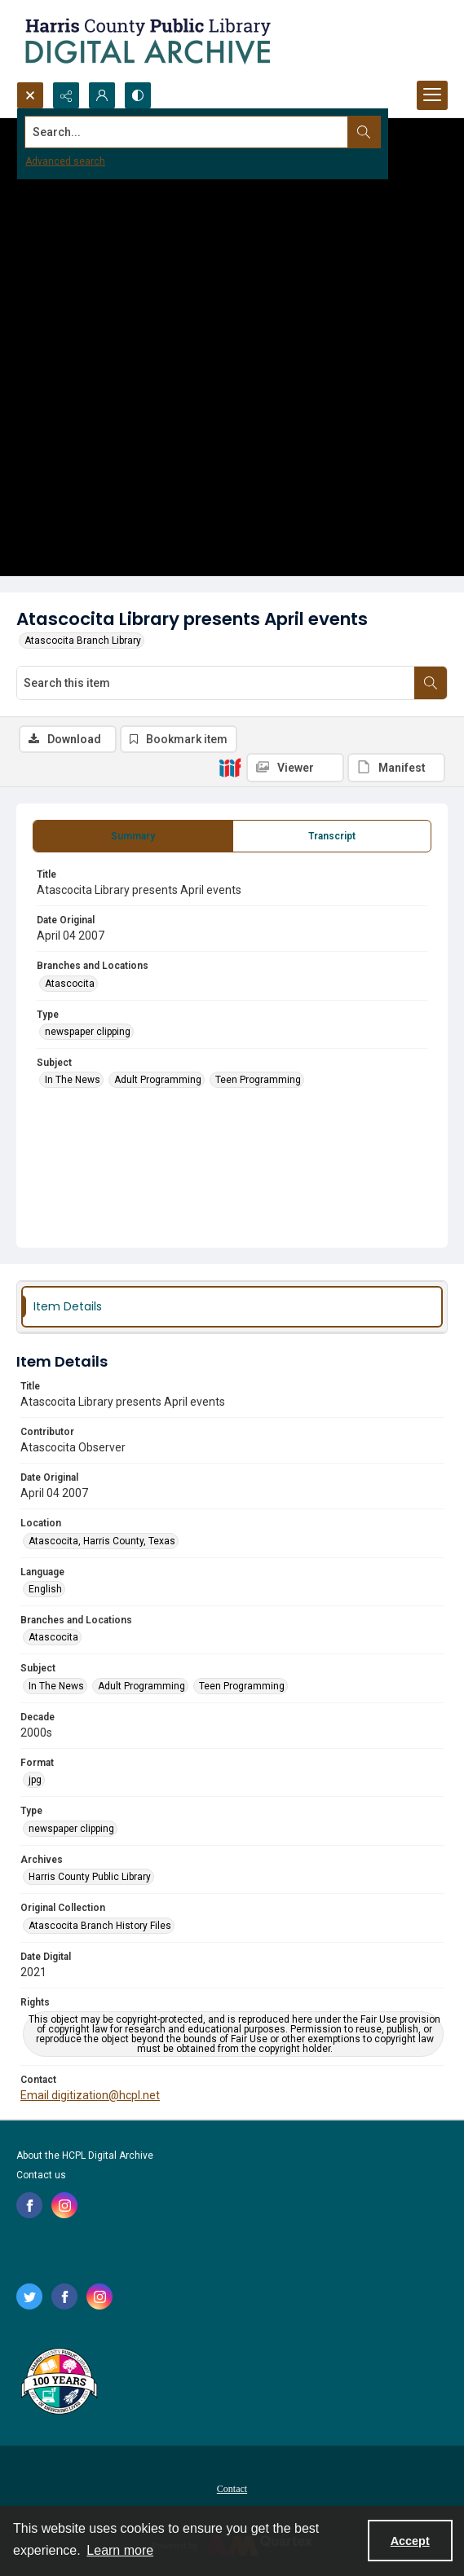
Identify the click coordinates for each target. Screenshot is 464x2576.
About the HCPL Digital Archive (84, 2155)
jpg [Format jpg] (35, 1780)
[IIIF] (230, 767)
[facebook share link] (29, 2205)
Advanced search (65, 161)
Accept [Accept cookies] (410, 2540)
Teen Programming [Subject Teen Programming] (258, 1079)
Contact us (41, 2175)
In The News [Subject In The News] (72, 1079)
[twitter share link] (29, 2296)
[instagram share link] (64, 2205)
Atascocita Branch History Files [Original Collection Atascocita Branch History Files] (100, 1925)
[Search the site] (186, 132)
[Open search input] (30, 95)
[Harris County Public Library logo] (58, 2383)
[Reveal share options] (66, 95)
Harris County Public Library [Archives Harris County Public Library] (90, 1876)
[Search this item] (215, 683)
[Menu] (432, 95)
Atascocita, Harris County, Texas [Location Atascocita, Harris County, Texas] (102, 1541)
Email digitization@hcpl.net (90, 2095)
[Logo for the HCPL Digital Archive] (146, 40)
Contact (232, 2489)
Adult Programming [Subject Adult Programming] (157, 1079)
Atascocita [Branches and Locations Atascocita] (70, 983)
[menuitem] (232, 2488)
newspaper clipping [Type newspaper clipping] (87, 1031)
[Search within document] (430, 683)
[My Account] (102, 95)
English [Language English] (45, 1589)
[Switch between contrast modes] (138, 95)
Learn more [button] (119, 2550)
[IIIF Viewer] (295, 767)
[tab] (132, 836)
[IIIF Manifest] (396, 767)
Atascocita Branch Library (82, 640)
